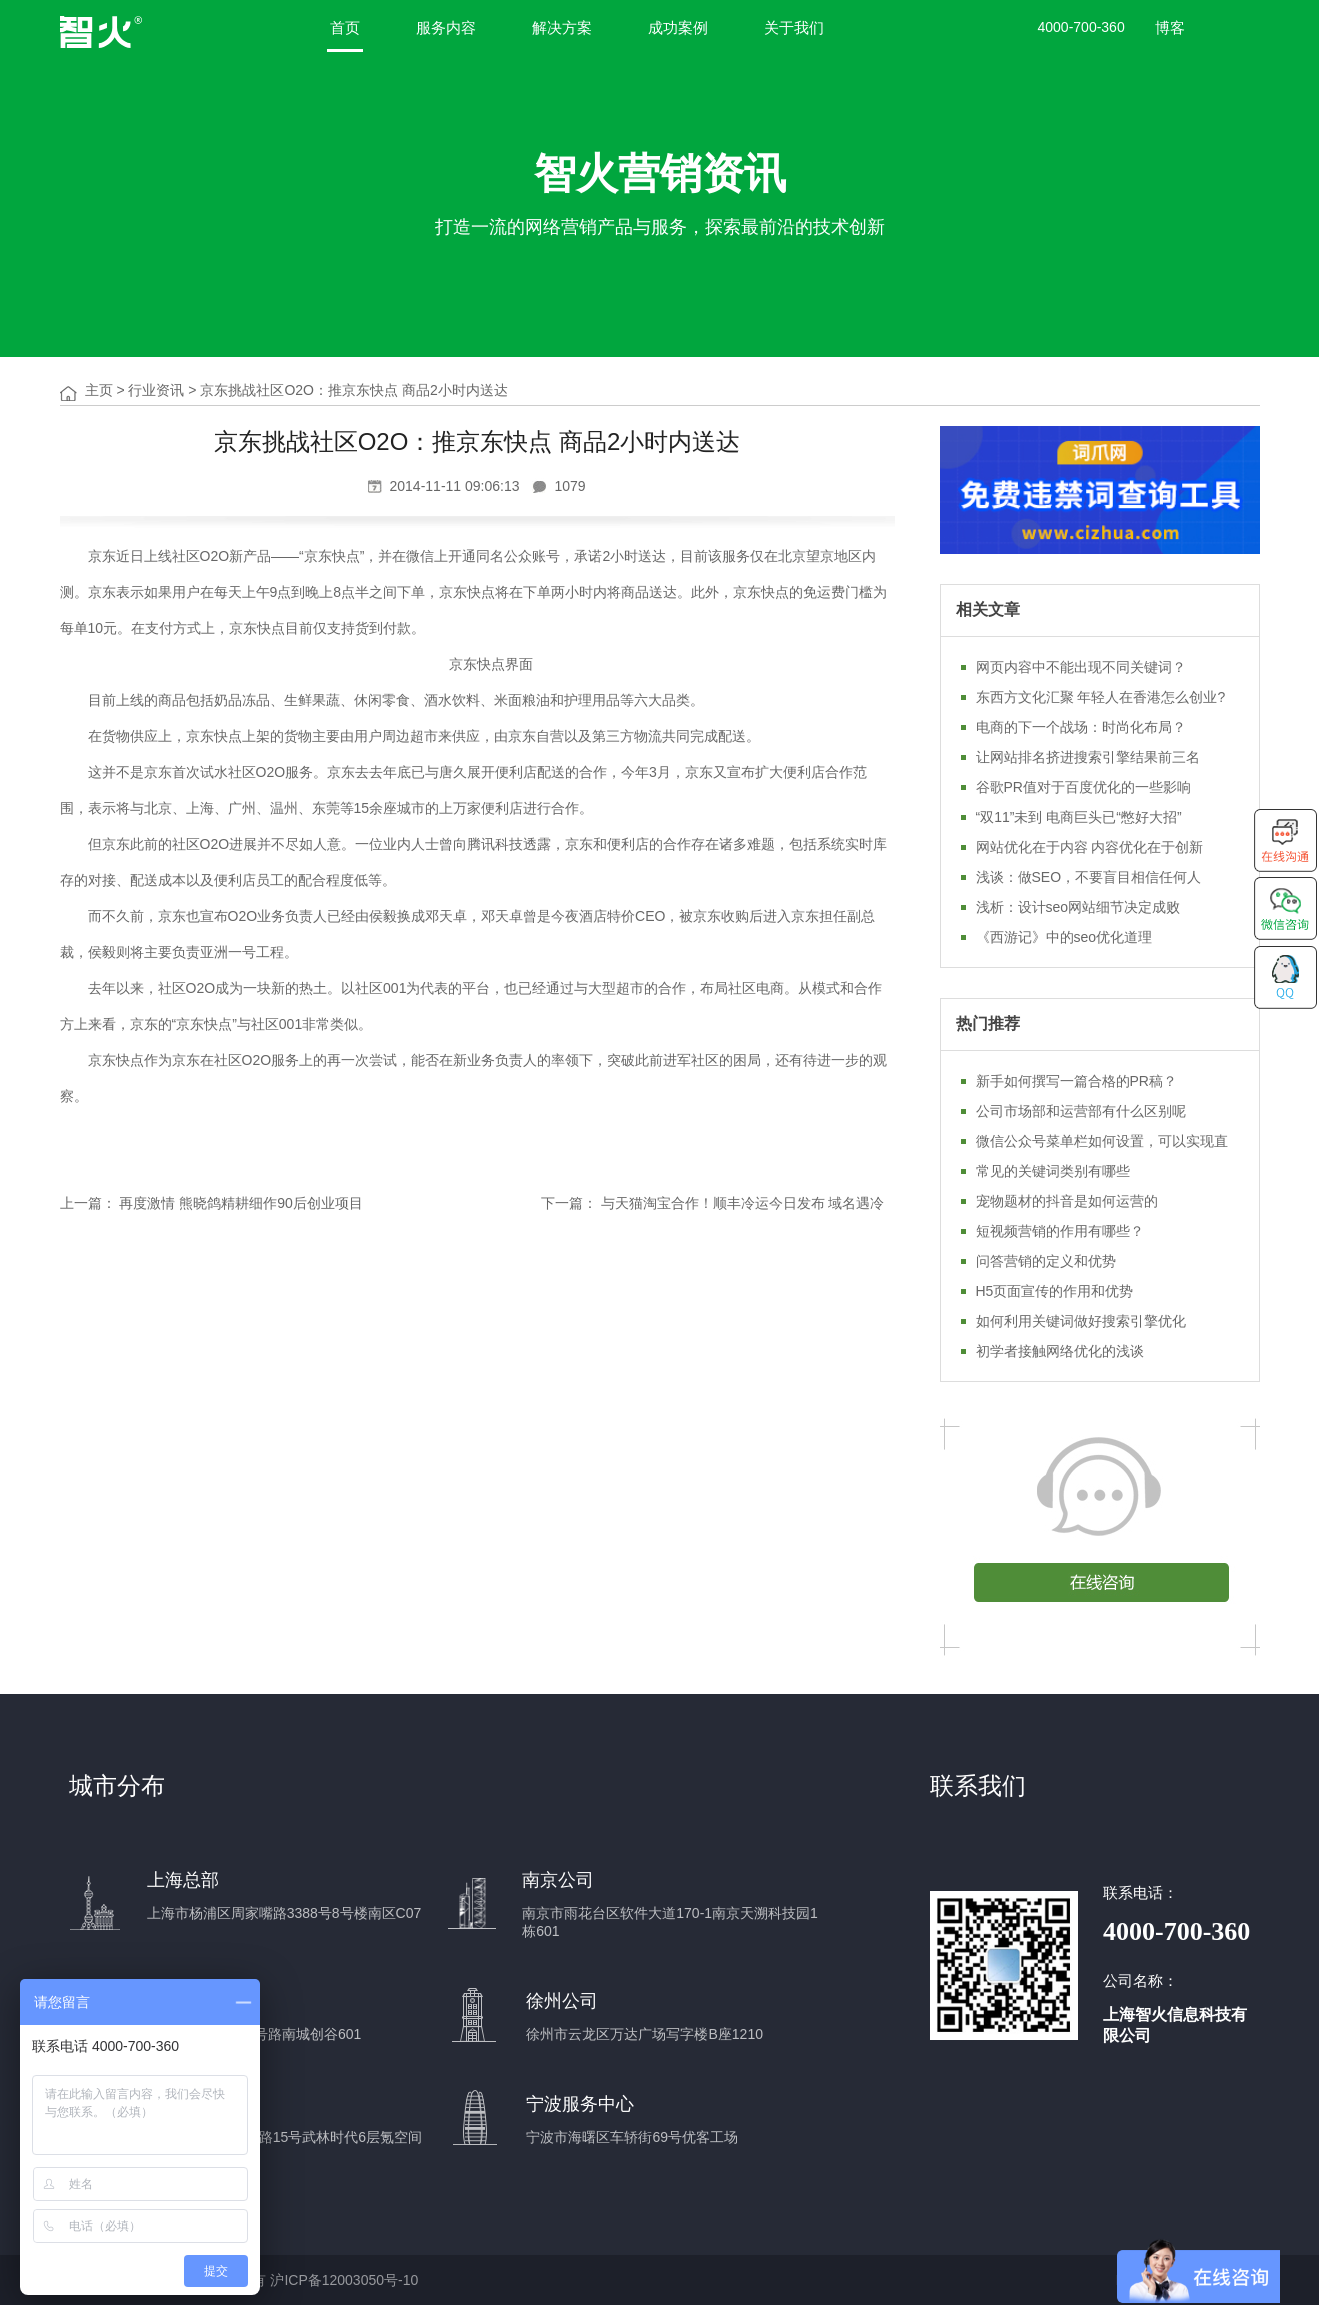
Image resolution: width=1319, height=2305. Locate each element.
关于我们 (794, 27)
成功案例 (678, 27)
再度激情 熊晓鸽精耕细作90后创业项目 (240, 1203)
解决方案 (562, 27)
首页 (345, 27)
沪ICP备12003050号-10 (344, 2280)
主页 (99, 390)
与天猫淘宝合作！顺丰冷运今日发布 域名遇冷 (743, 1203)
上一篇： (88, 1203)
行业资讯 (156, 390)
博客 (1170, 27)
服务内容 (446, 27)
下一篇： (569, 1203)
